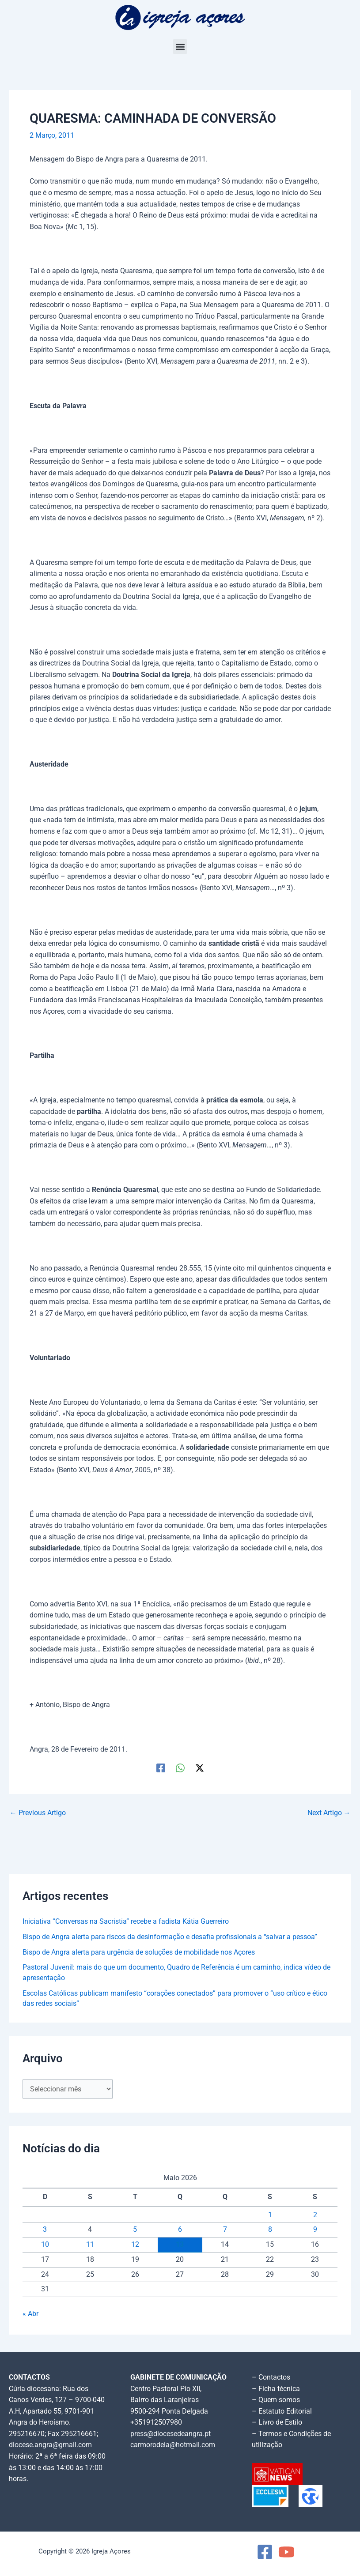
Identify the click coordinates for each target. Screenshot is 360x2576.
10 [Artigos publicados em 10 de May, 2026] (45, 2245)
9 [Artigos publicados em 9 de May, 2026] (315, 2230)
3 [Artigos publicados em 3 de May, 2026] (45, 2230)
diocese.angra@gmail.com (50, 2445)
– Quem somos (276, 2400)
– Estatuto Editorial (282, 2411)
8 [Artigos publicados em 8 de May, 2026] (270, 2230)
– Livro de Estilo (277, 2422)
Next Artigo (329, 1813)
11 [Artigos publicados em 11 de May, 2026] (90, 2245)
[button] (180, 46)
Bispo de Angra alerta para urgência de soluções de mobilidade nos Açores (139, 1952)
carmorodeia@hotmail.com (172, 2445)
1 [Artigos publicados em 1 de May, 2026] (270, 2215)
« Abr (30, 2314)
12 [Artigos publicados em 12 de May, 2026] (135, 2245)
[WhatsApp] (180, 1768)
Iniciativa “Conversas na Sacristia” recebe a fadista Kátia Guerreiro (126, 1921)
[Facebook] (160, 1768)
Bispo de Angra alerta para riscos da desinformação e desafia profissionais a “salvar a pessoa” (170, 1937)
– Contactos (271, 2377)
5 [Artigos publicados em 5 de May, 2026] (135, 2230)
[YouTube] (286, 2552)
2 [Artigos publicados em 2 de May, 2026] (315, 2215)
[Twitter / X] (199, 1768)
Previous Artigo (38, 1813)
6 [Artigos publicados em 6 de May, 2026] (180, 2230)
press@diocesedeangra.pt (170, 2434)
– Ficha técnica (276, 2389)
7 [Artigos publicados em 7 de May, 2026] (225, 2230)
